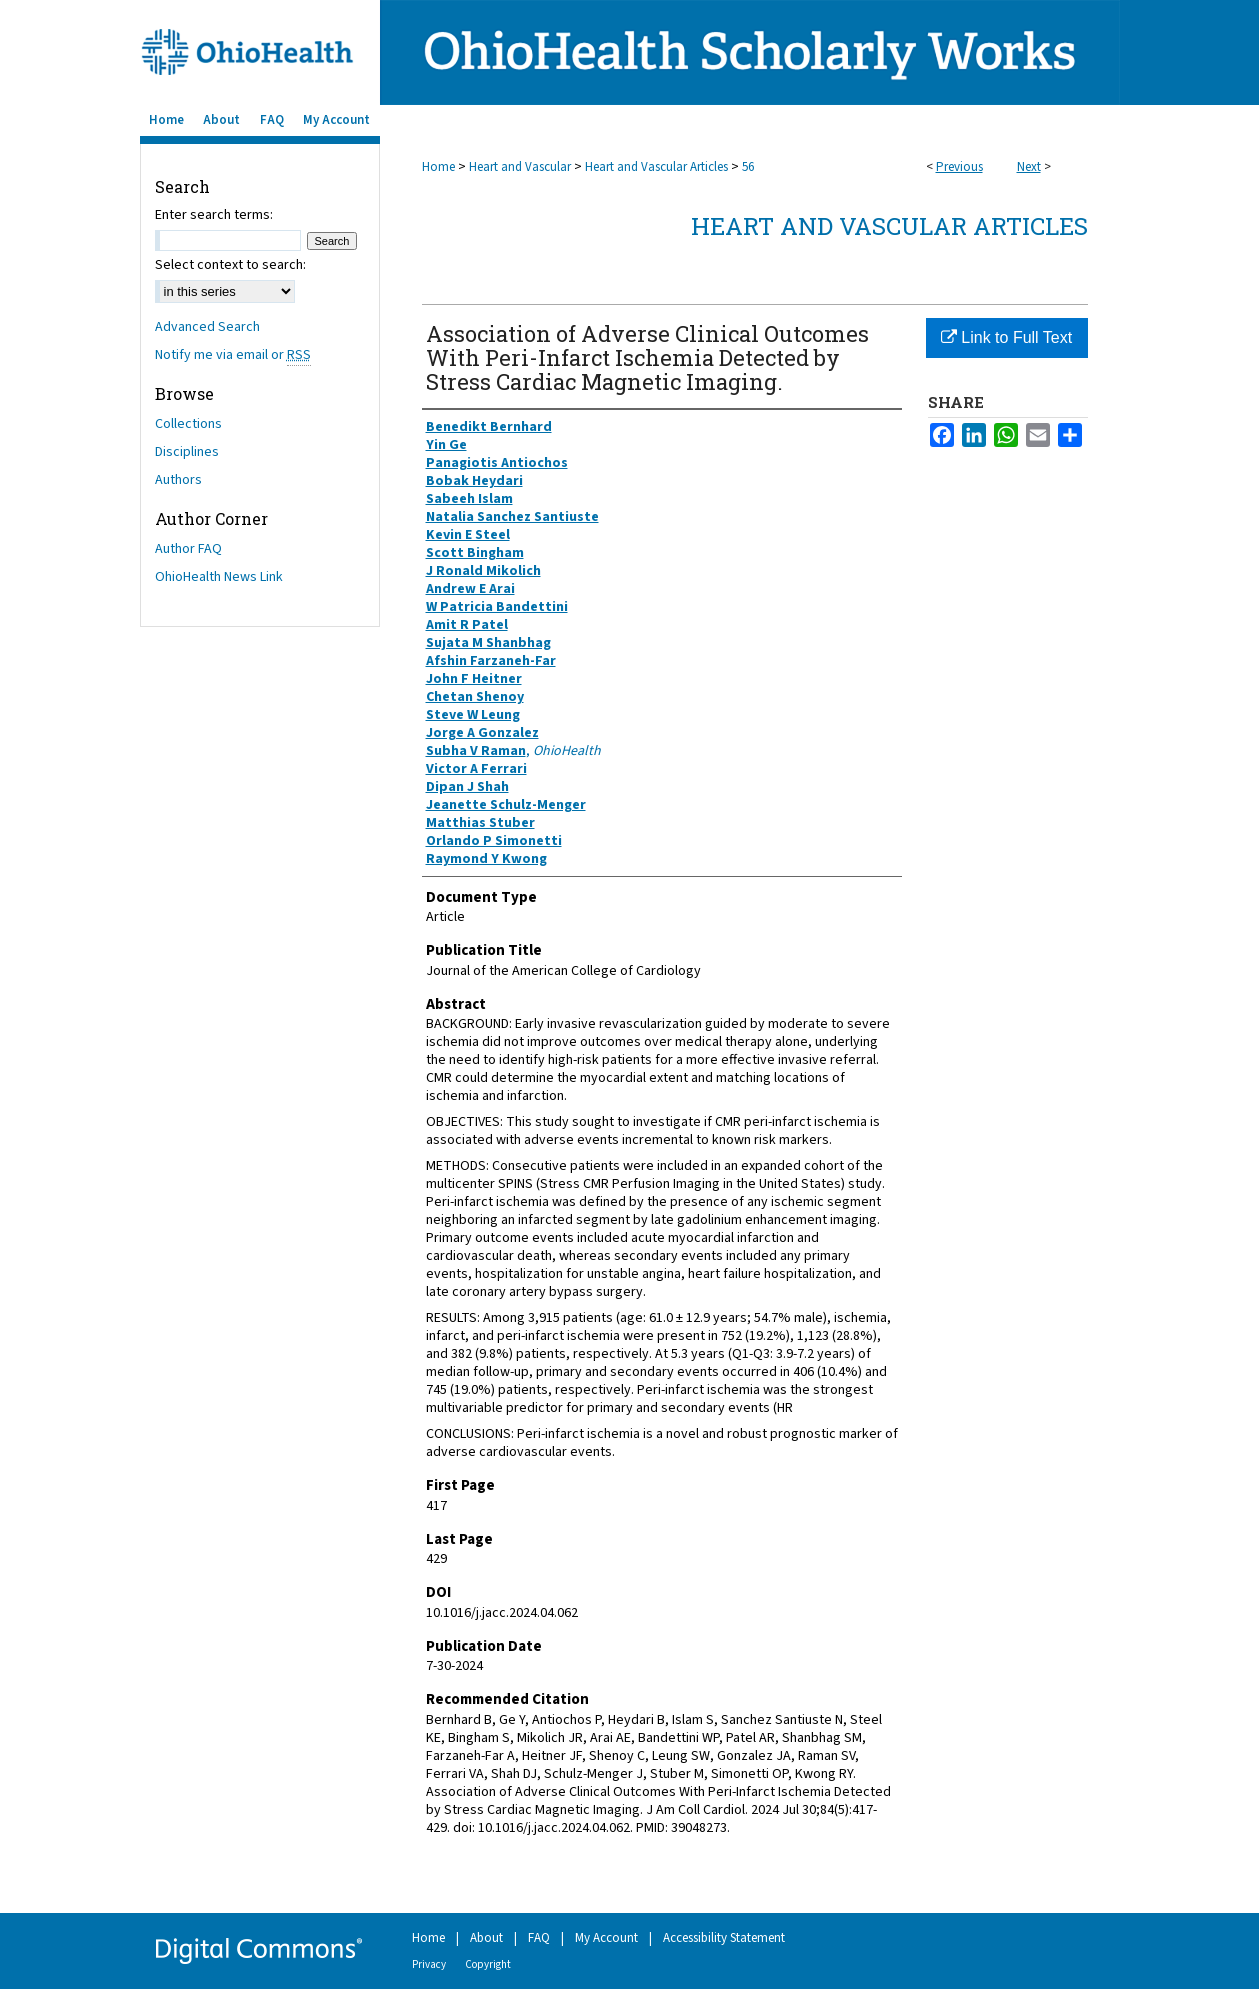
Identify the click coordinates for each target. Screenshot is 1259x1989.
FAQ (539, 1938)
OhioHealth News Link (219, 577)
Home (438, 167)
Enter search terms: (214, 215)
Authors (178, 480)
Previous (959, 167)
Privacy (429, 1964)
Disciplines (187, 452)
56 (748, 167)
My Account (606, 1938)
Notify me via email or (233, 355)
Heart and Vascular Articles (656, 167)
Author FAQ (188, 549)
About (486, 1938)
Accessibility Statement (724, 1938)
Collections (188, 424)
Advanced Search (207, 327)
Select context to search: (230, 265)
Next (1029, 167)
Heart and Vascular (520, 167)
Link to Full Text (1006, 337)
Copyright (488, 1964)
